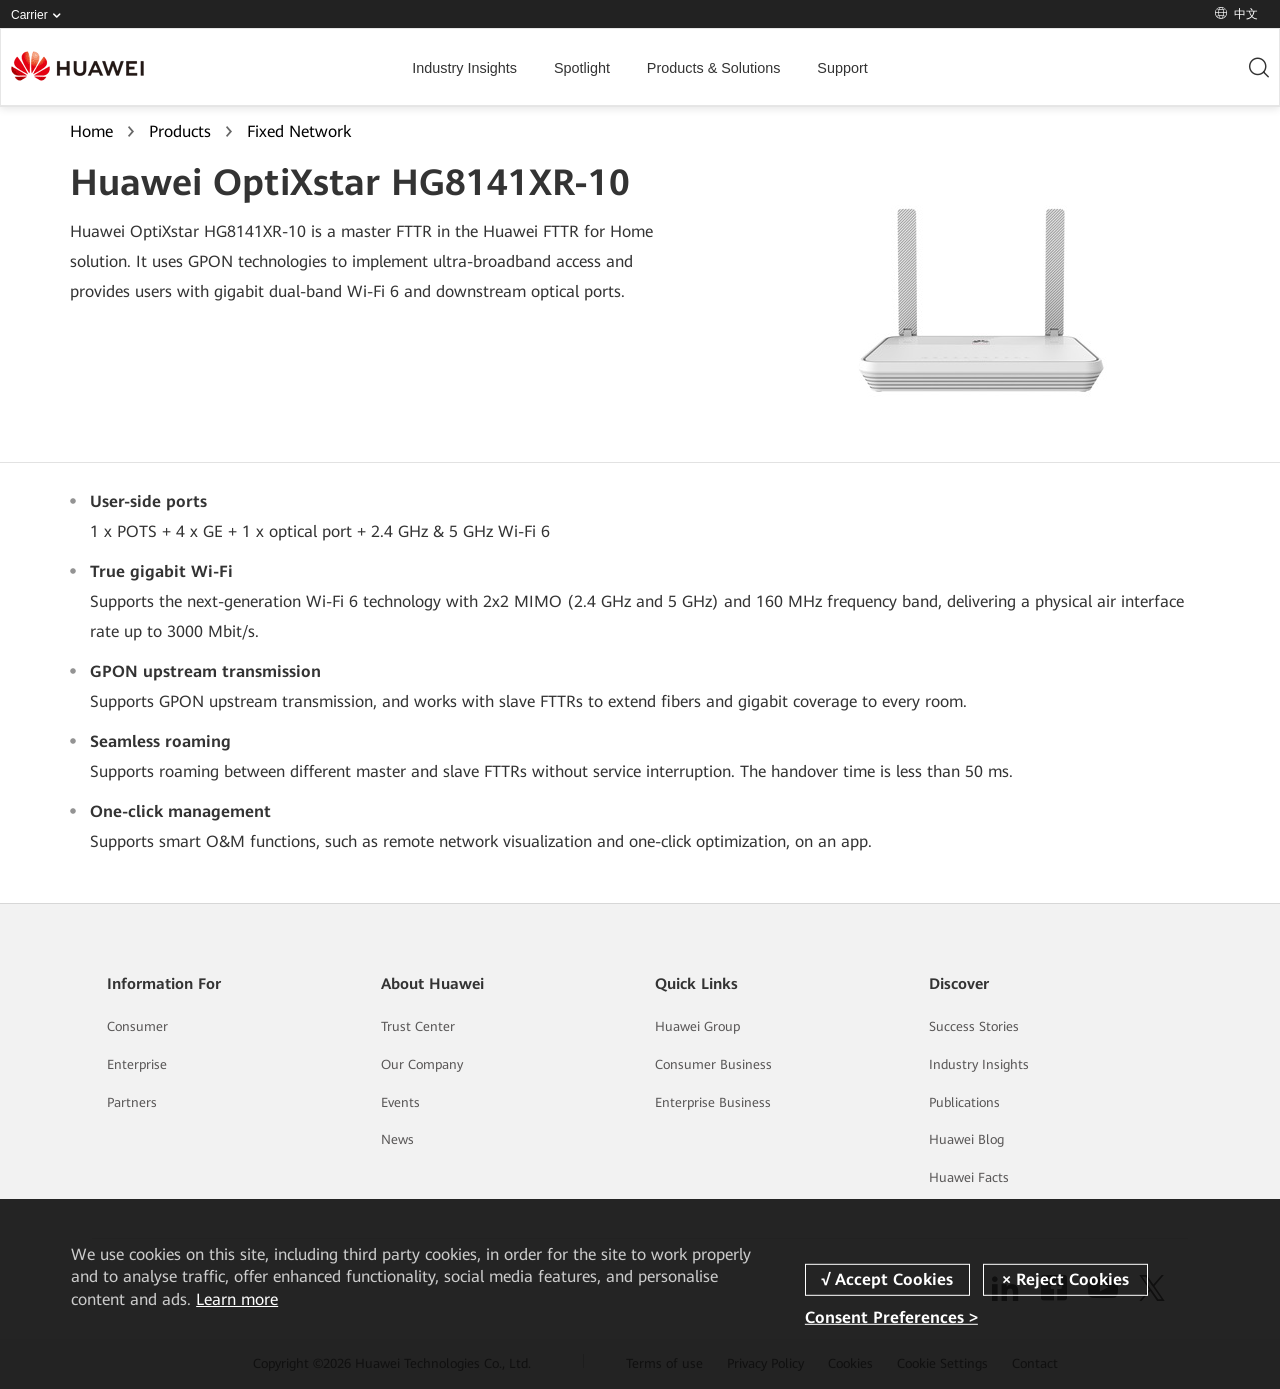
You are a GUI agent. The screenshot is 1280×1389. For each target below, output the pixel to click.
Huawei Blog (966, 1139)
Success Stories (974, 1026)
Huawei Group (697, 1026)
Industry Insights (464, 68)
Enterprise (137, 1064)
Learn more (237, 1299)
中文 (1236, 14)
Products (180, 131)
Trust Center (418, 1026)
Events (400, 1102)
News (397, 1139)
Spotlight (582, 68)
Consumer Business (713, 1064)
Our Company (422, 1064)
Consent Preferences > (891, 1317)
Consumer (137, 1026)
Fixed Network (299, 131)
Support (842, 68)
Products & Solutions (714, 68)
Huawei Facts (969, 1177)
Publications (964, 1102)
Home (91, 131)
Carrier (40, 15)
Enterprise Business (713, 1102)
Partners (132, 1102)
